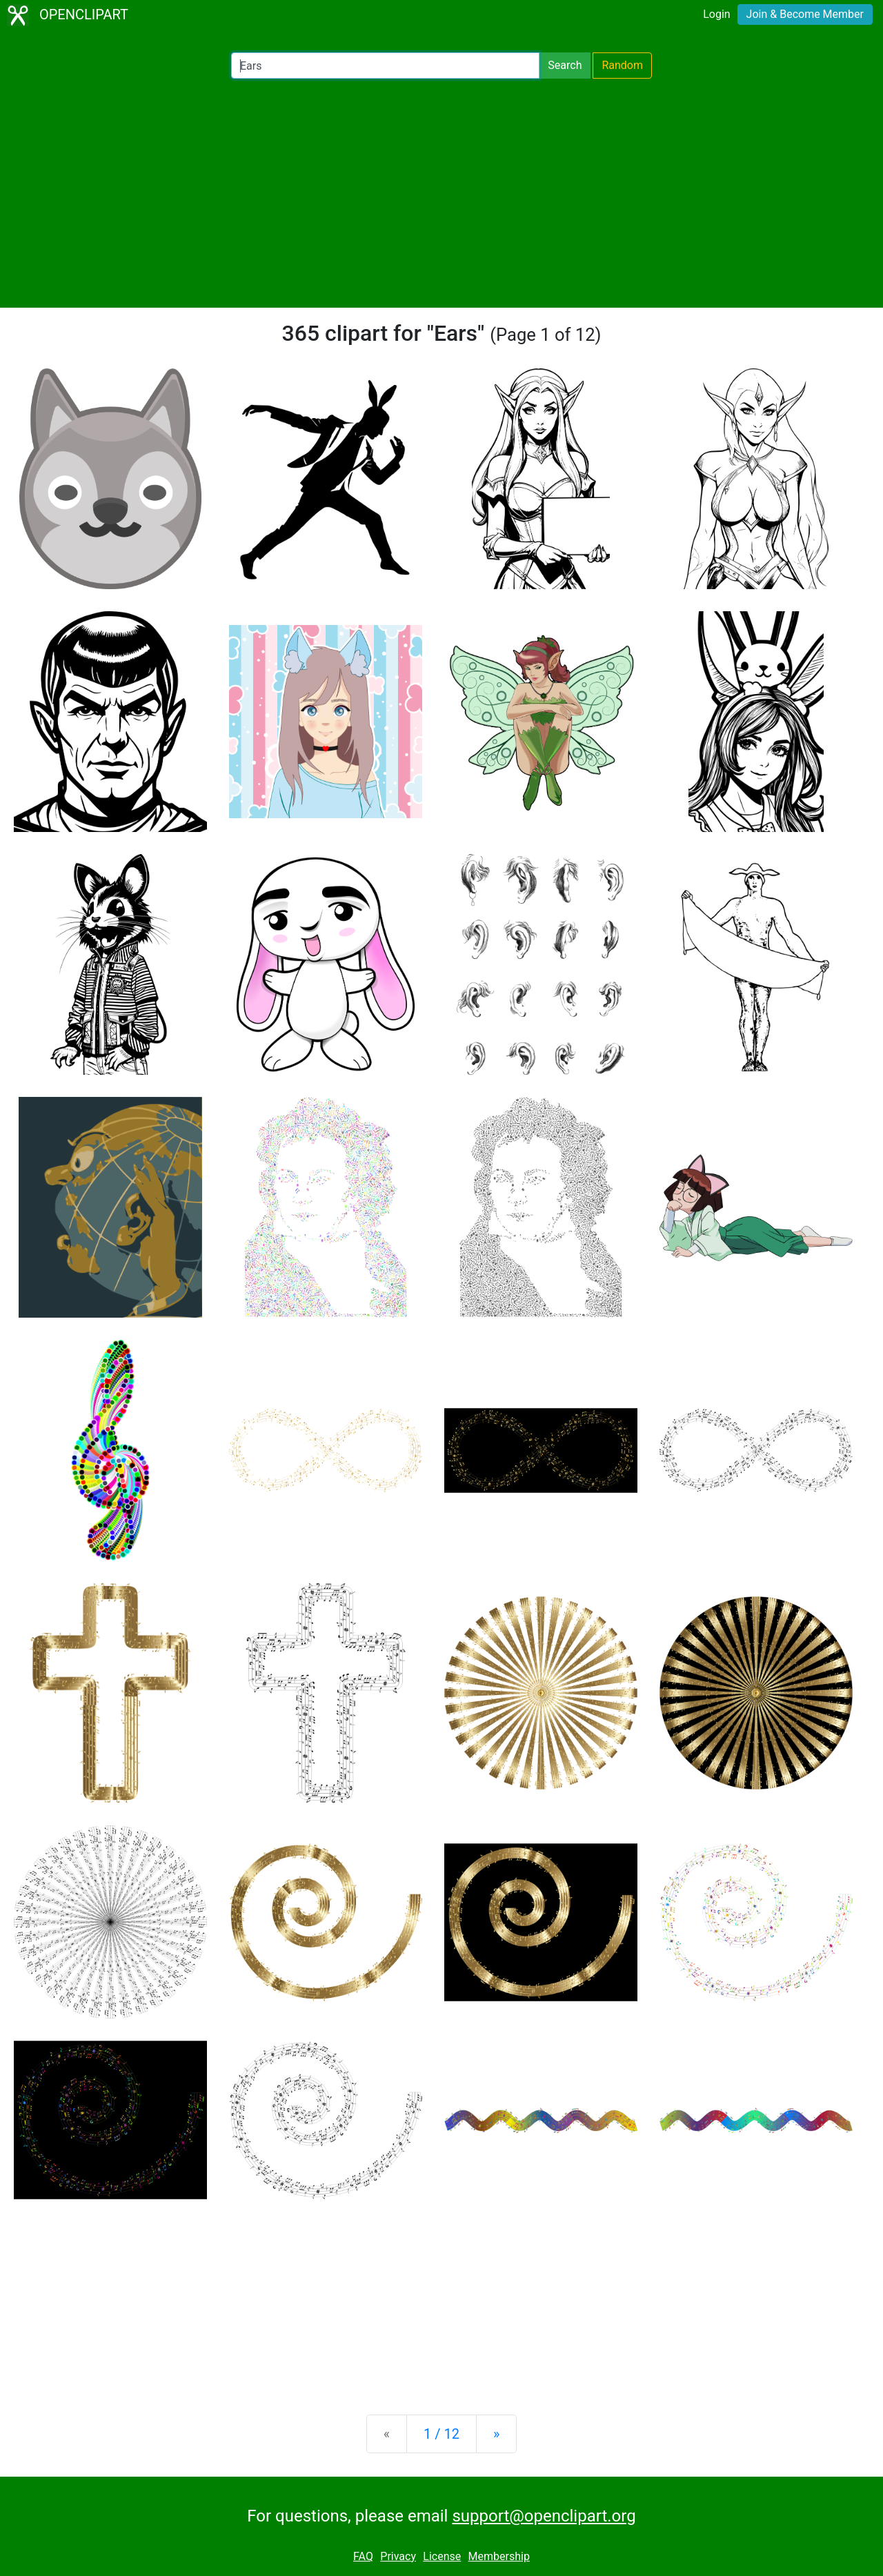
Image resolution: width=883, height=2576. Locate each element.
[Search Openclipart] (385, 65)
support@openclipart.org (543, 2516)
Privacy (398, 2556)
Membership (499, 2556)
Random (622, 65)
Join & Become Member (805, 14)
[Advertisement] (441, 193)
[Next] (496, 2434)
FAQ (363, 2556)
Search (565, 65)
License (442, 2556)
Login (716, 14)
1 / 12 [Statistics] (441, 2434)
